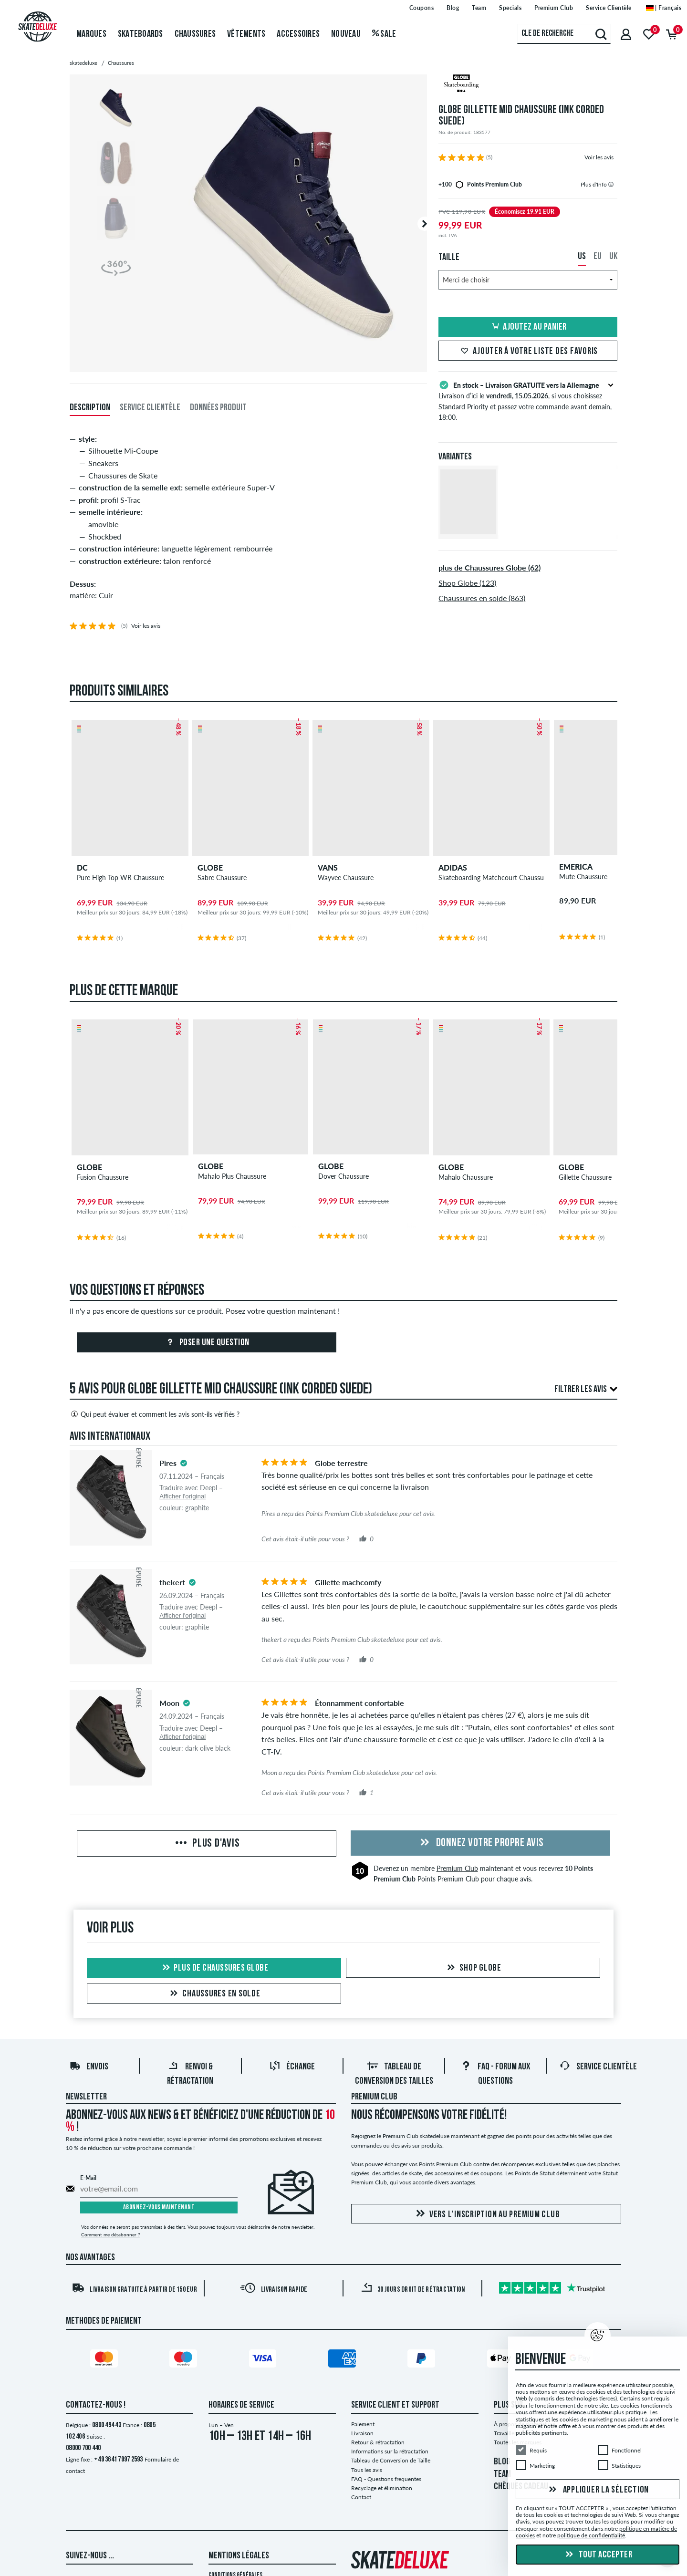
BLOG (502, 2462)
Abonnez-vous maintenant (159, 2207)
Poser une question (207, 1343)
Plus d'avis (206, 1843)
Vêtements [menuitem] (246, 34)
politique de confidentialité (591, 2535)
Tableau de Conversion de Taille (390, 2460)
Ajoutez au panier (528, 327)
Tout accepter (597, 2555)
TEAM (502, 2474)
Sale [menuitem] (384, 34)
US (582, 256)
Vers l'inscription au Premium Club (486, 2214)
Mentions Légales (238, 2556)
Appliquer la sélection (597, 2489)
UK (613, 256)
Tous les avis (366, 2469)
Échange (292, 2067)
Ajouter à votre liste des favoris (528, 351)
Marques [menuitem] (91, 34)
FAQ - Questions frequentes (386, 2479)
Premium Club (457, 1868)
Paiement (363, 2424)
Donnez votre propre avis (480, 1843)
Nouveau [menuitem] (346, 34)
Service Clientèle (598, 2067)
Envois (88, 2067)
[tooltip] (611, 184)
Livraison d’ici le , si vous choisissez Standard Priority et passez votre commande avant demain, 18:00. (527, 400)
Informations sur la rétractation (389, 2451)
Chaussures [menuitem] (195, 34)
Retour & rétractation (378, 2442)
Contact (361, 2497)
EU (597, 256)
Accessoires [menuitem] (298, 34)
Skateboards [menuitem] (140, 34)
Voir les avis (599, 157)
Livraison (362, 2433)
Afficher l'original (182, 1496)
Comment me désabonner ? (110, 2234)
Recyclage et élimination (381, 2488)
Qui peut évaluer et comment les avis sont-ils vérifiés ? (154, 1414)
